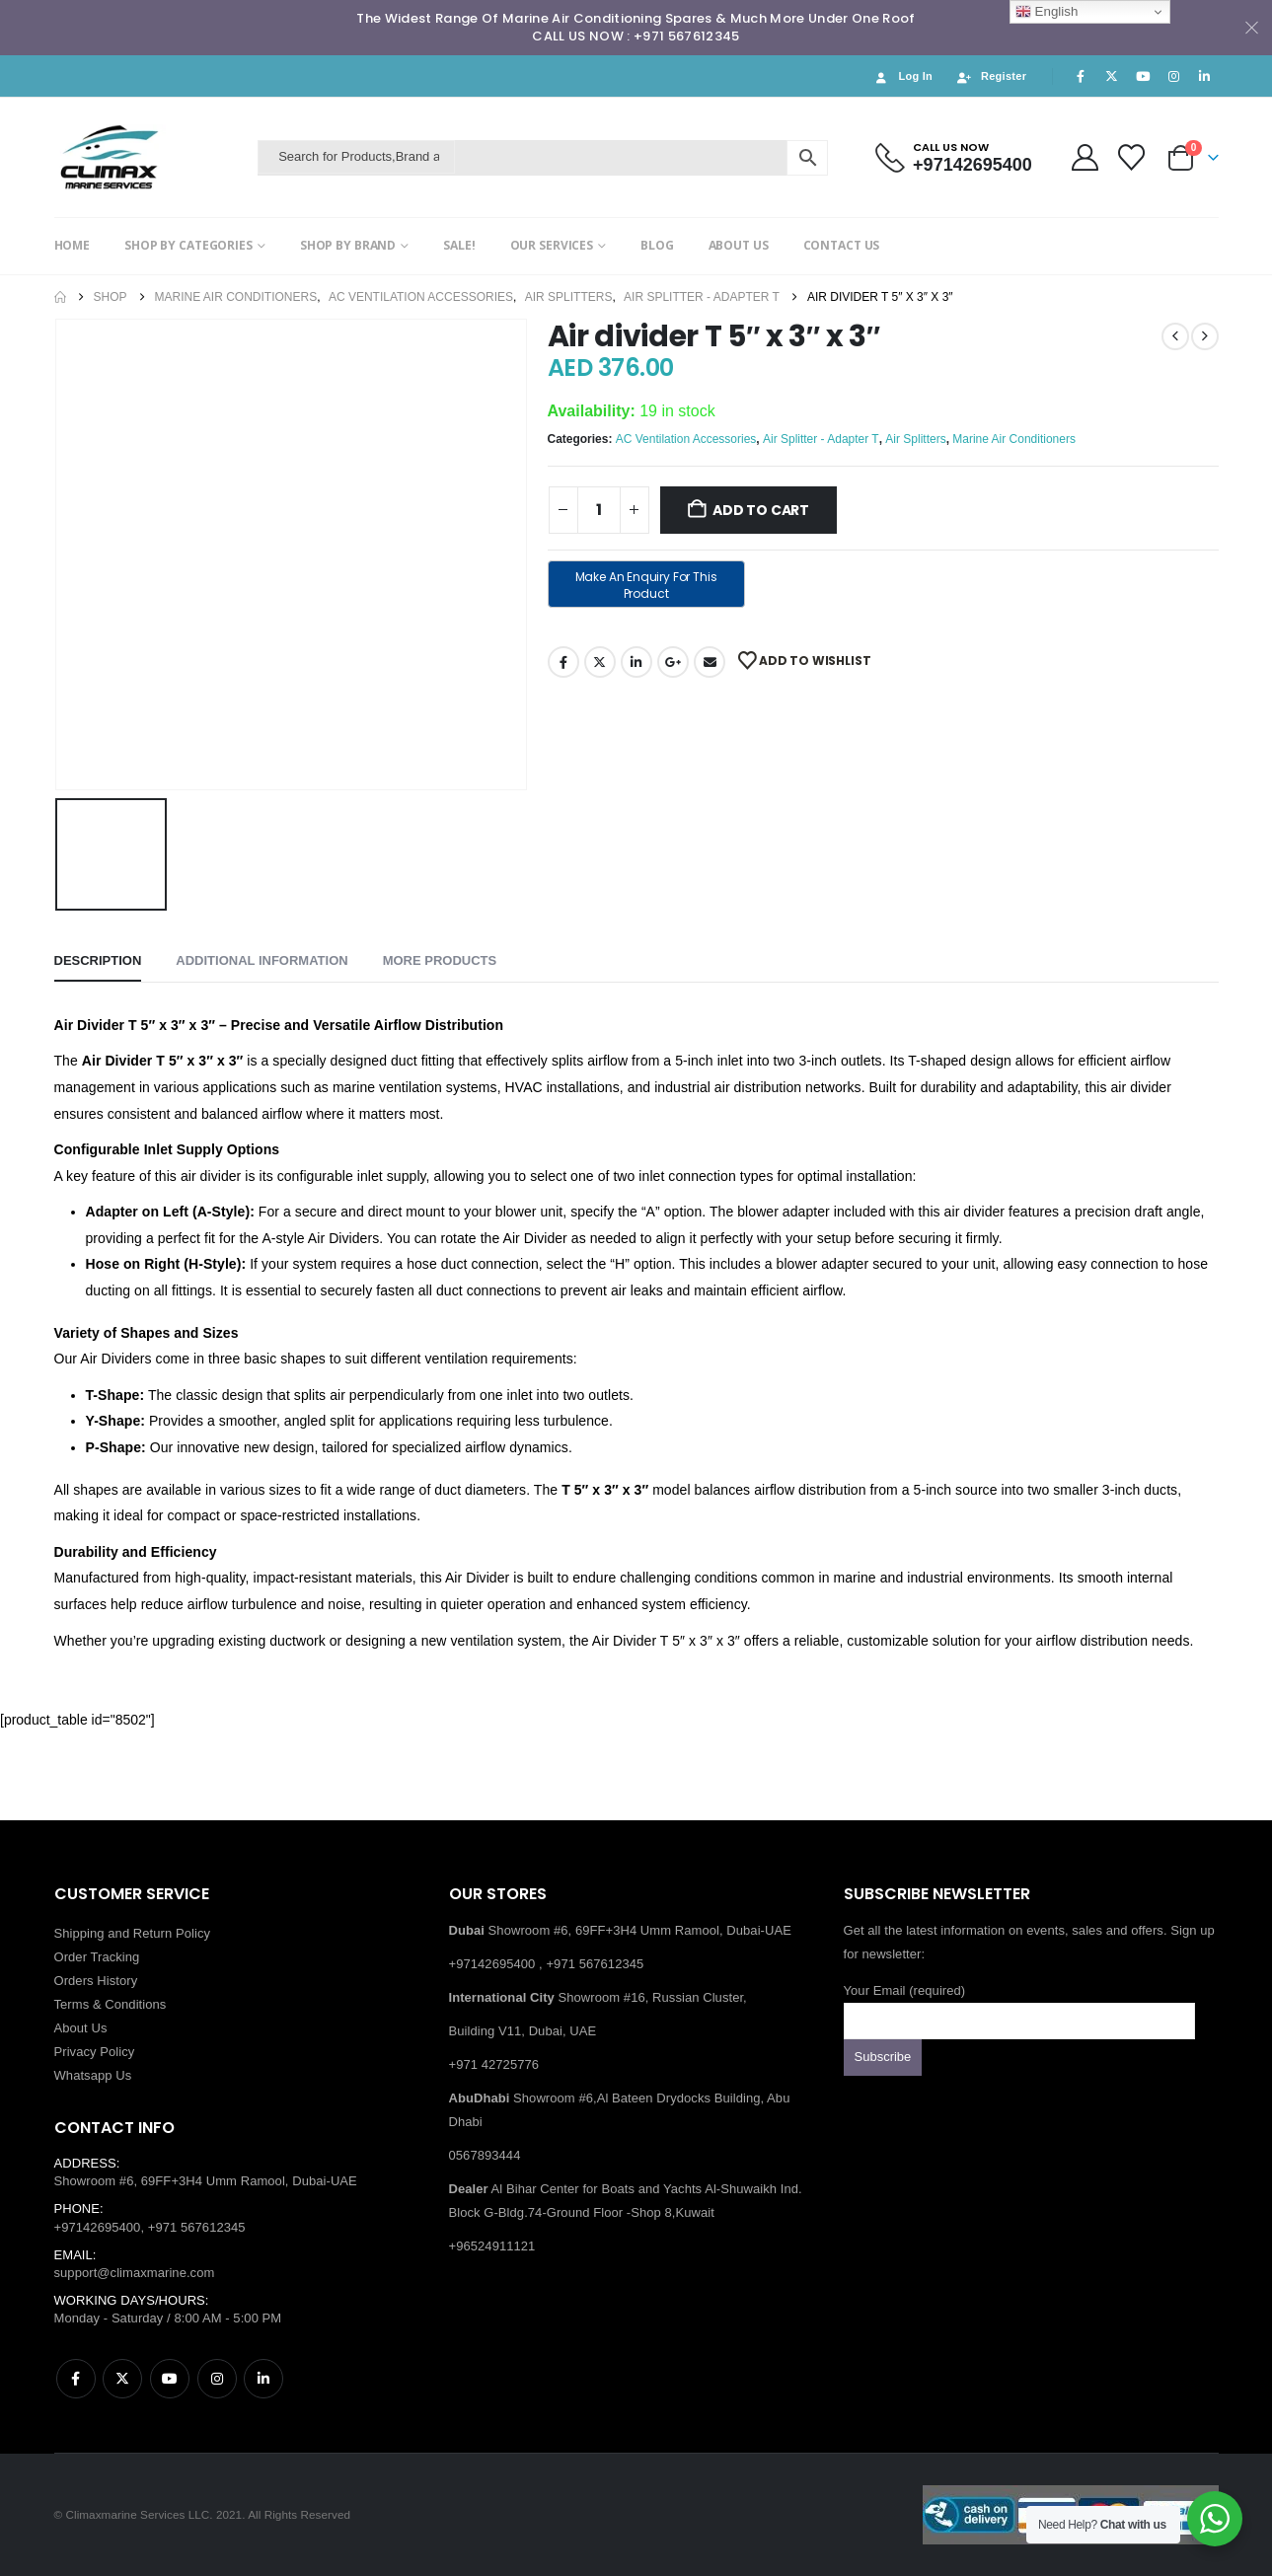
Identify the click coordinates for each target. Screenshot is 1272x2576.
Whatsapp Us (93, 2075)
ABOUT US (739, 245)
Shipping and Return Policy (132, 1933)
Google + (673, 662)
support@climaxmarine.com (134, 2272)
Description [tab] (98, 960)
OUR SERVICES (552, 245)
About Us (81, 2028)
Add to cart (760, 510)
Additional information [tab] (261, 960)
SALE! (459, 245)
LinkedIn (636, 662)
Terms (72, 2004)
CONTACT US (841, 245)
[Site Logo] (151, 157)
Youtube (169, 2378)
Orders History (96, 1980)
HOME (72, 245)
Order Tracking (97, 1957)
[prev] (1175, 336)
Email (709, 662)
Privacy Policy (94, 2051)
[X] (1112, 76)
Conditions (135, 2004)
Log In (902, 76)
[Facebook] (1080, 76)
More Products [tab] (440, 960)
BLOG (657, 245)
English (1046, 12)
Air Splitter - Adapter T (821, 439)
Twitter (600, 662)
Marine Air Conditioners (1014, 439)
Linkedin (263, 2378)
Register (990, 76)
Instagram (217, 2378)
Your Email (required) (1019, 2005)
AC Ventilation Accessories (686, 439)
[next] (1205, 336)
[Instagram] (1173, 76)
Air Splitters (915, 439)
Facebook (563, 662)
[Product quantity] (599, 510)
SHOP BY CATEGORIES (188, 245)
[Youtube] (1143, 76)
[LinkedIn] (1205, 76)
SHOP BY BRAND (348, 245)
